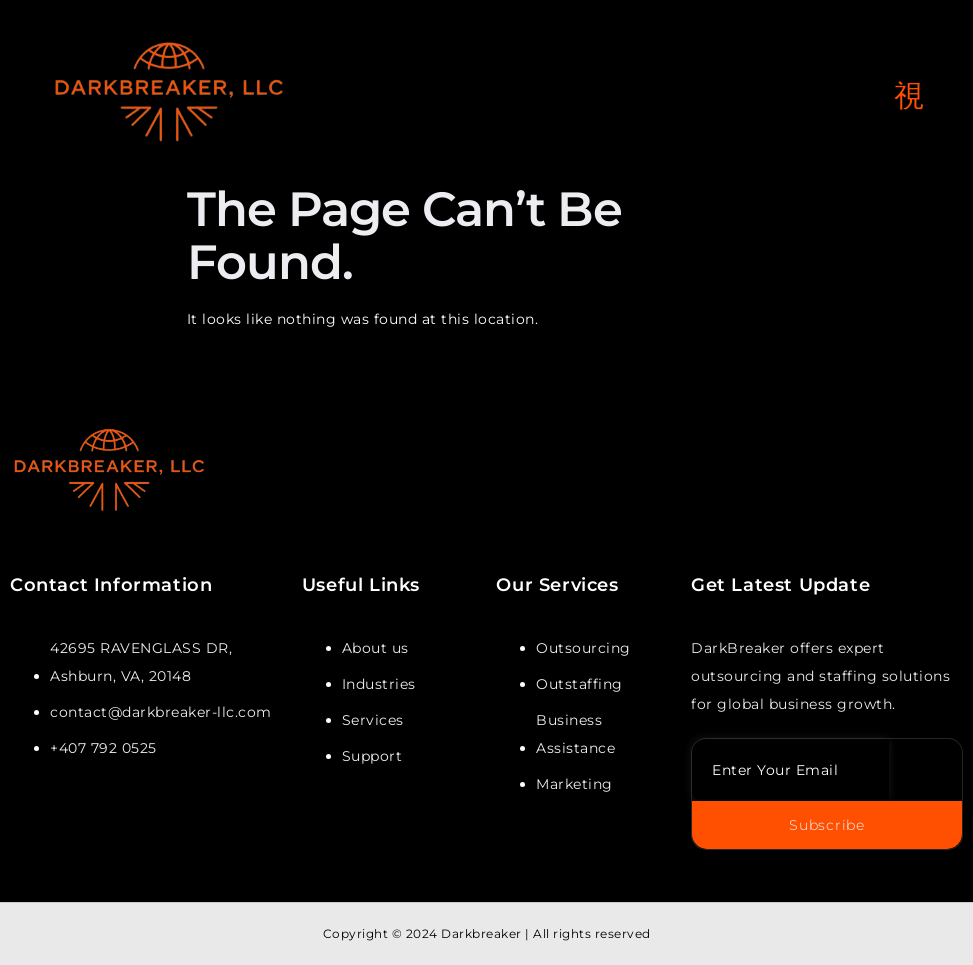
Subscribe (826, 825)
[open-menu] (909, 96)
